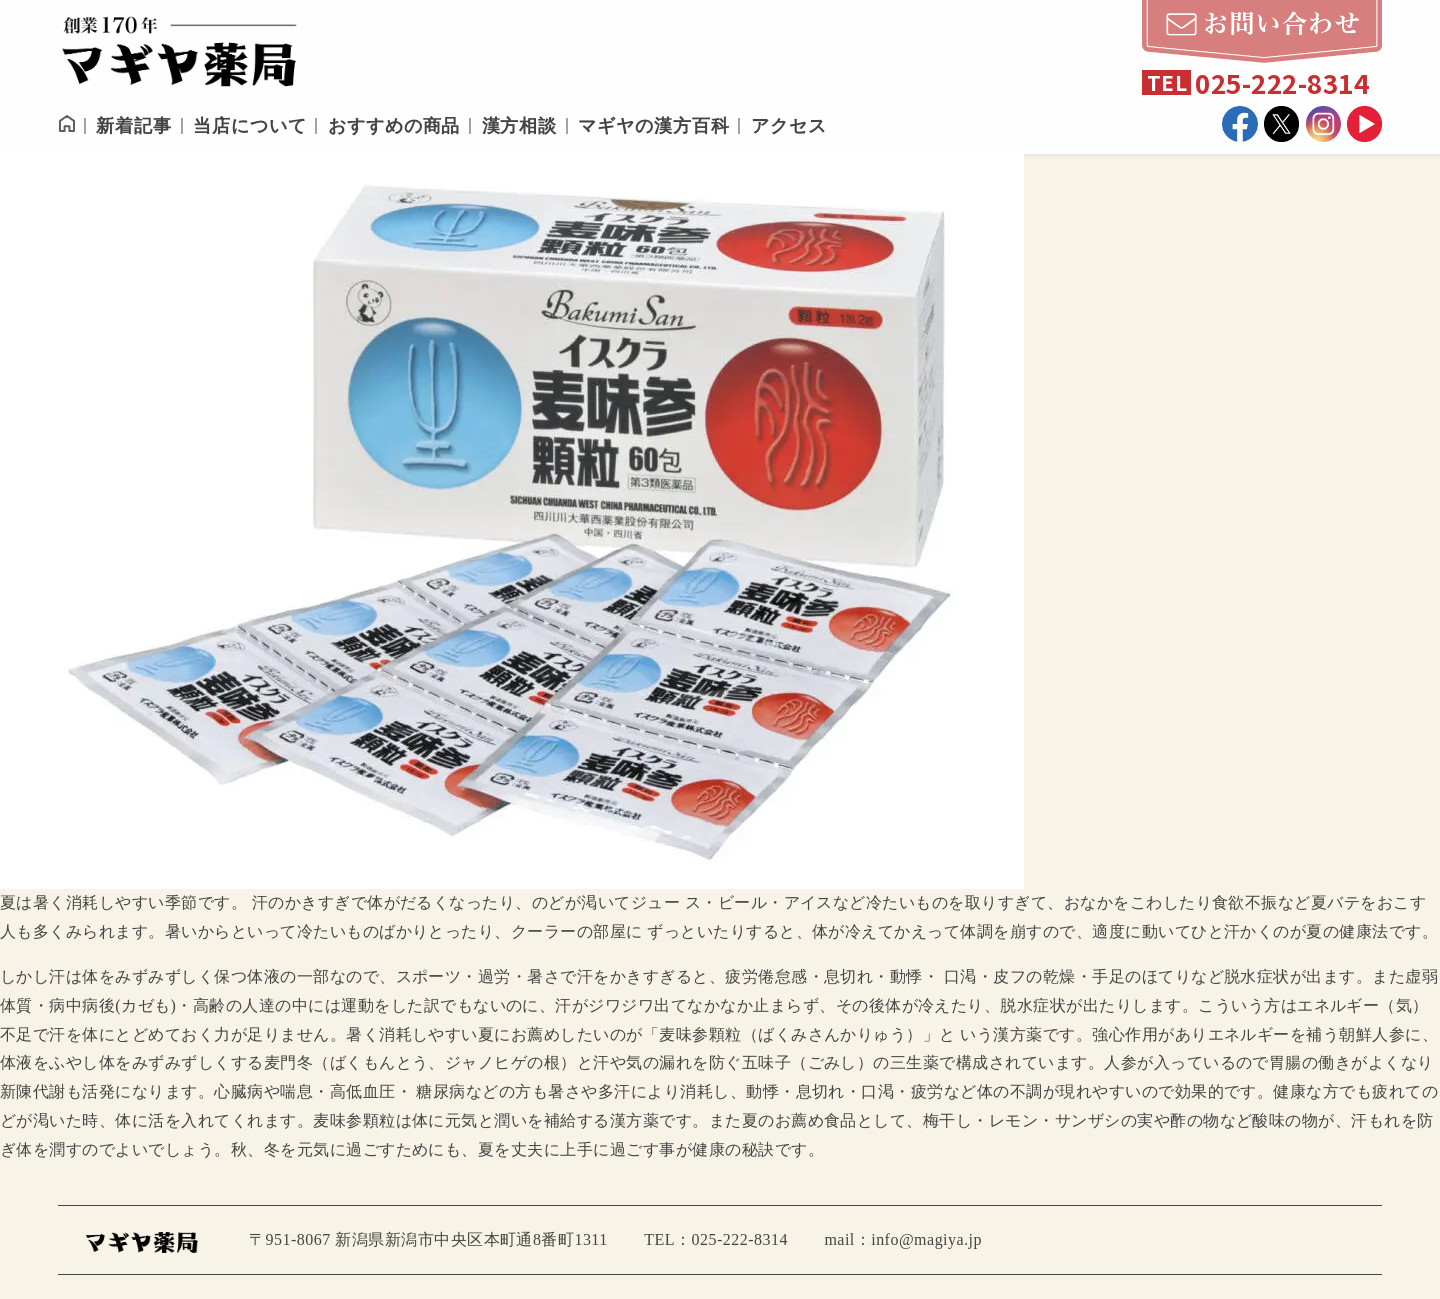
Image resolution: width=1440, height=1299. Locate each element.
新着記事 (134, 126)
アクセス (789, 126)
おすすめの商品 (394, 126)
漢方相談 (520, 126)
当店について (249, 126)
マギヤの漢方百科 (653, 126)
